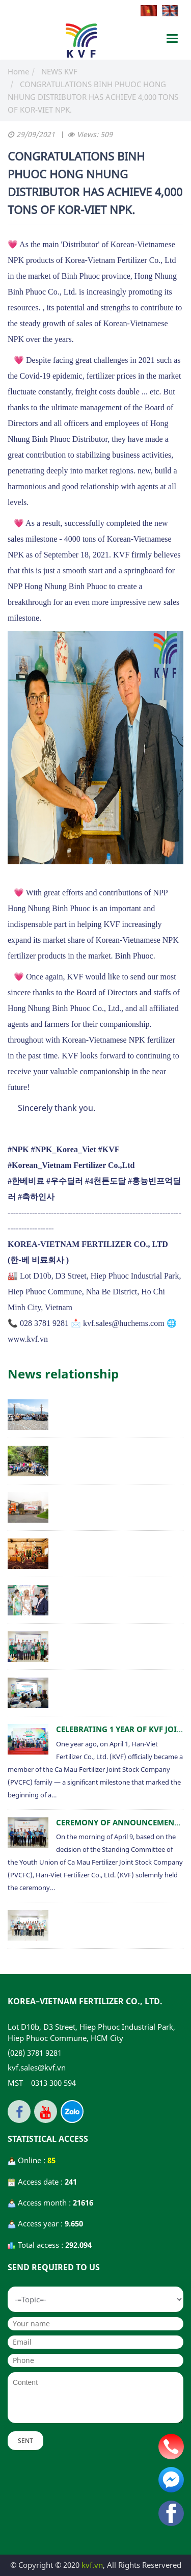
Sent (25, 2440)
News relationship (63, 1373)
